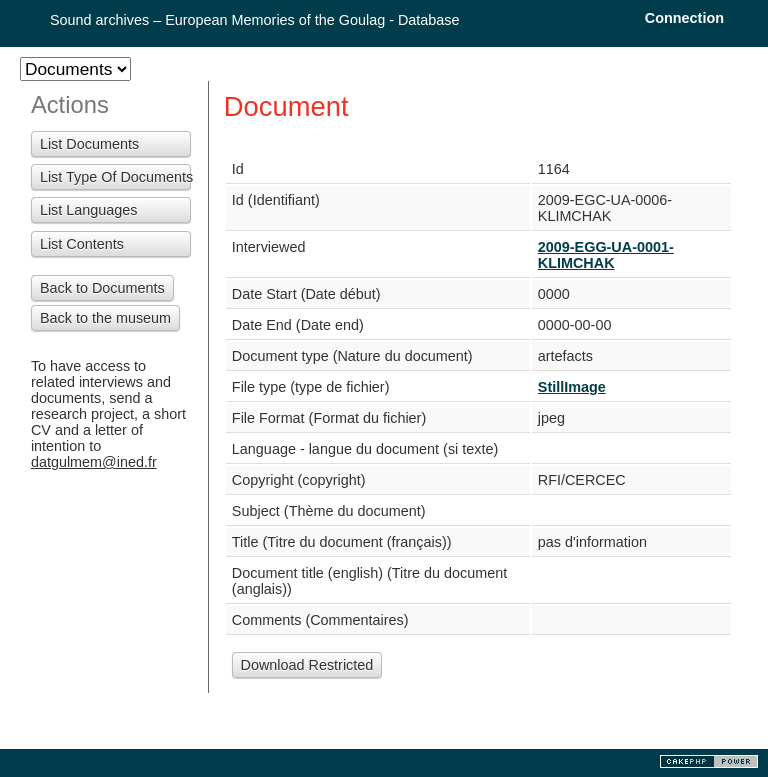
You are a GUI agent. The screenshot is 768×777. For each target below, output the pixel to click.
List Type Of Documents (115, 177)
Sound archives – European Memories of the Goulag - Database (255, 20)
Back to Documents (102, 288)
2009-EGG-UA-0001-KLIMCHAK (606, 255)
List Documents (89, 144)
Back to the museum (105, 318)
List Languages (89, 210)
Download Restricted (307, 665)
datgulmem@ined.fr (94, 462)
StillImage (572, 387)
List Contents (82, 244)
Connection (684, 18)
